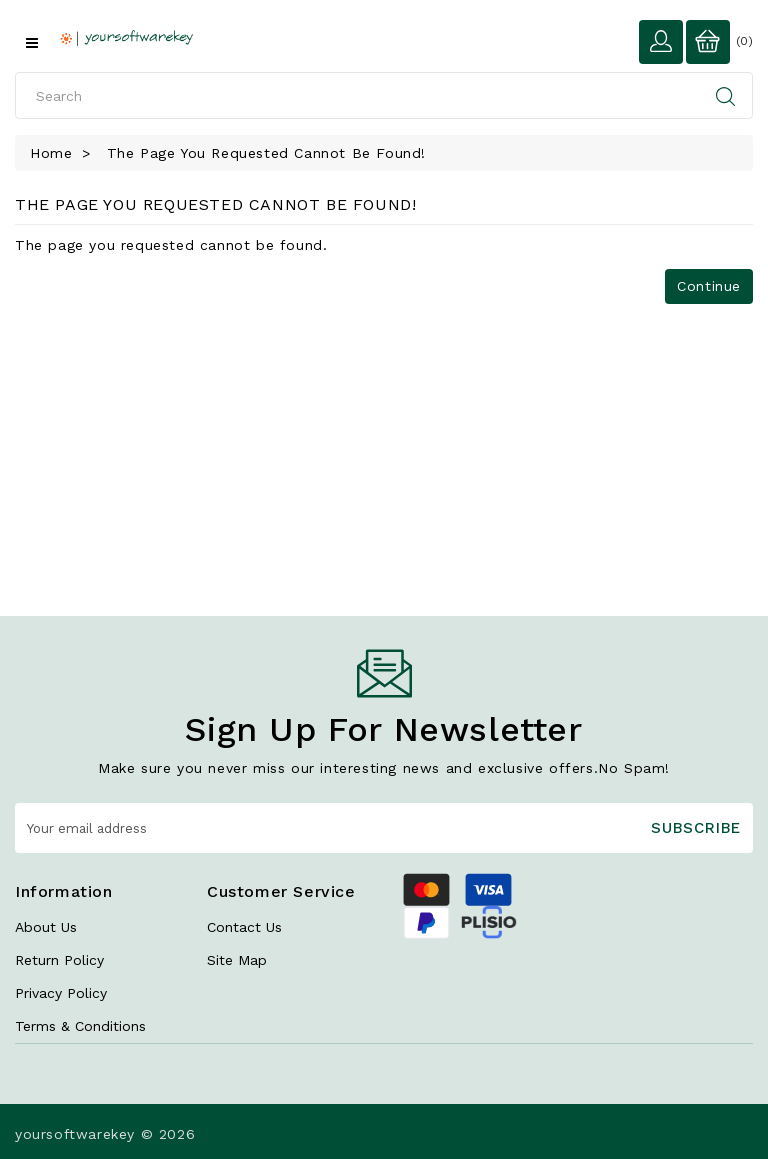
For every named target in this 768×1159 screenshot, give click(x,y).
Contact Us (244, 927)
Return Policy (59, 960)
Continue (709, 286)
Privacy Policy (61, 993)
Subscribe (696, 828)
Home (51, 153)
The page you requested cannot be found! (266, 153)
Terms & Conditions (80, 1026)
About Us (46, 927)
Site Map (237, 960)
